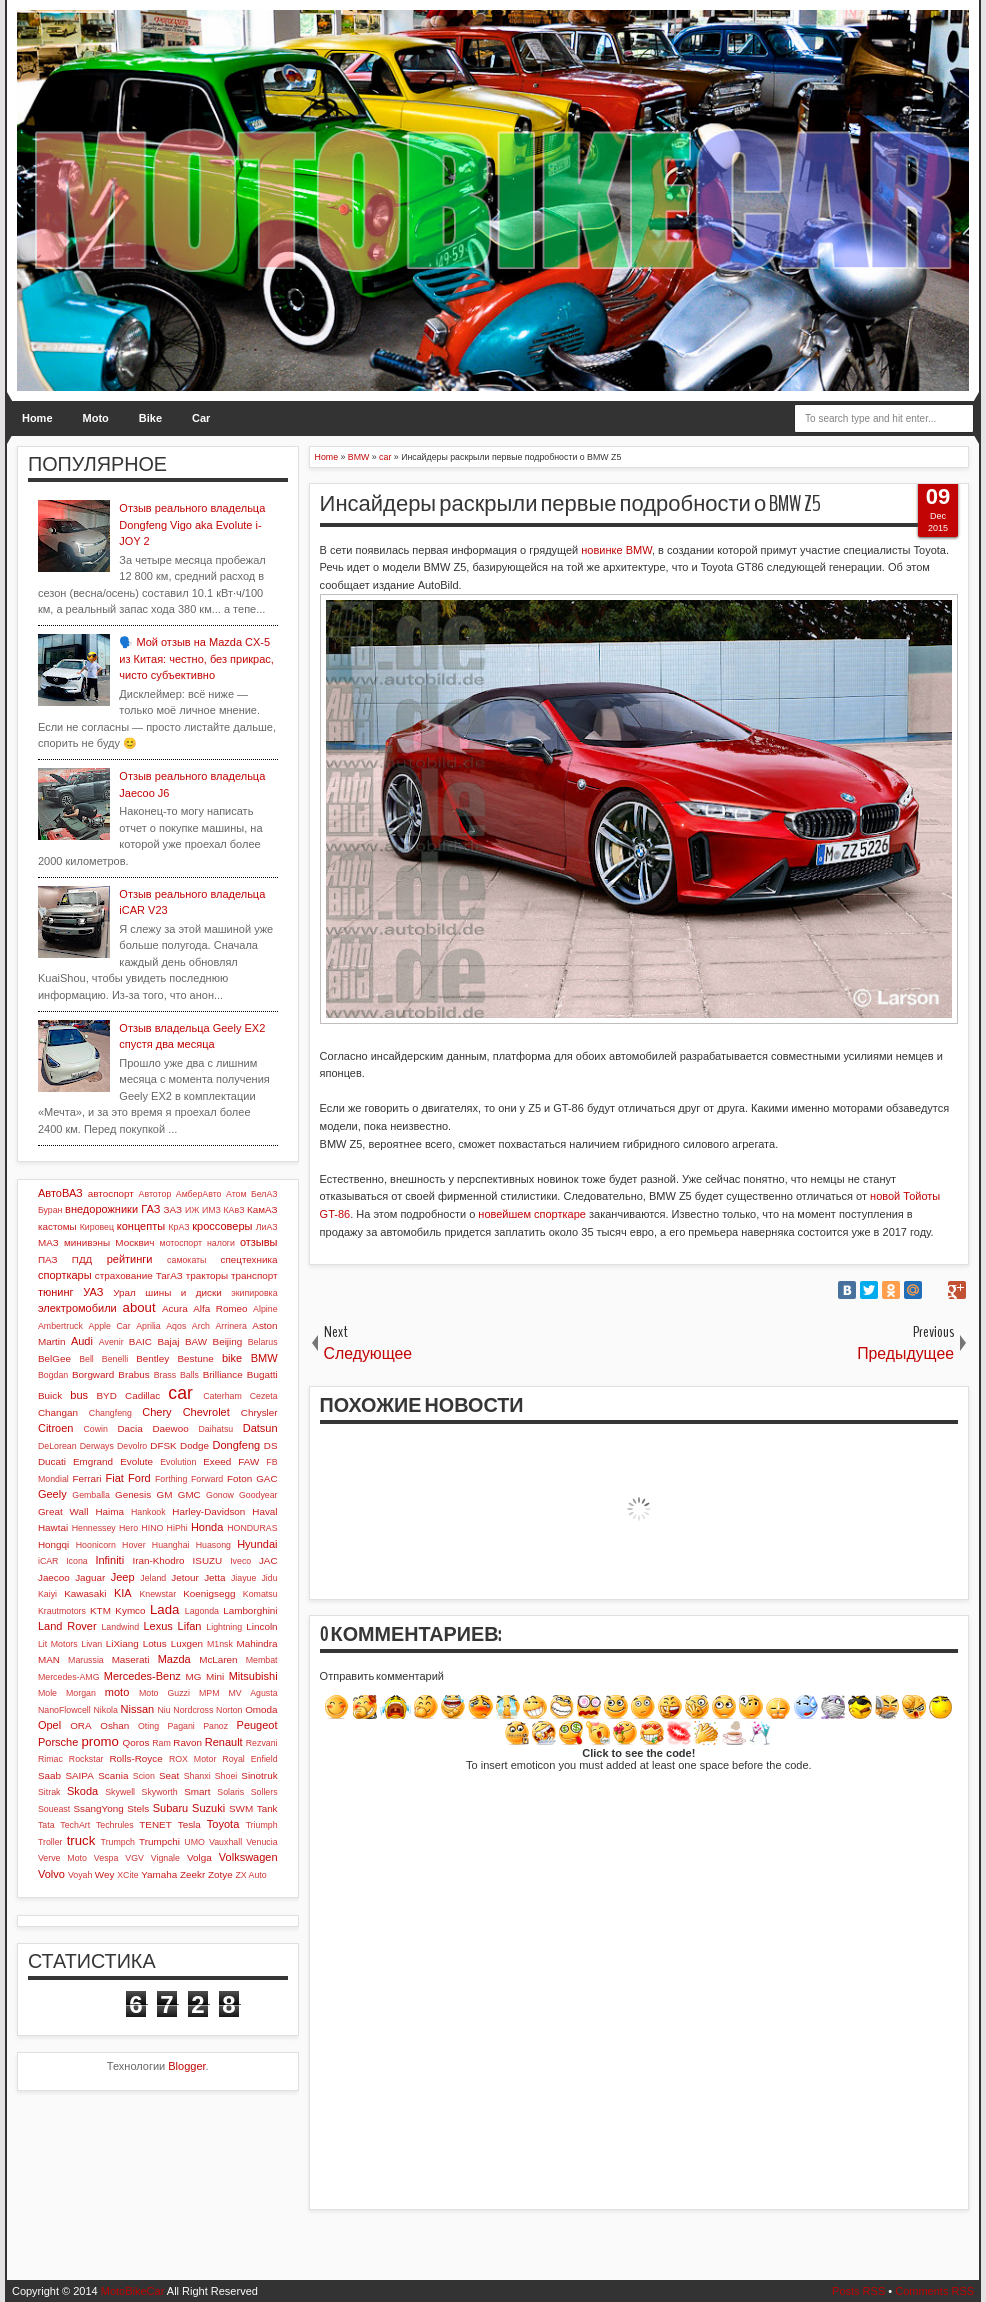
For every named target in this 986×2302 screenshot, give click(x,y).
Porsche (58, 1742)
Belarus (263, 1342)
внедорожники (101, 1209)
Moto (96, 418)
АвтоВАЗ (60, 1193)
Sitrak (49, 1792)
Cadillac (142, 1395)
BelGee (54, 1358)
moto (117, 1692)
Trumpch (118, 1842)
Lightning (224, 1627)
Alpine (265, 1309)
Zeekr (192, 1874)
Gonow (220, 1495)
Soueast (54, 1809)
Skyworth (160, 1792)
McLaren (218, 1659)
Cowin (96, 1429)
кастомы (57, 1226)
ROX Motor (192, 1759)
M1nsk (220, 1644)
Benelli (115, 1359)
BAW (196, 1341)
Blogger (186, 2066)
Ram (161, 1743)
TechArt (75, 1825)
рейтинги (130, 1259)
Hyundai (257, 1544)
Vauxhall (225, 1842)
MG (194, 1676)
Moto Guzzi (164, 1693)
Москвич (134, 1242)
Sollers (264, 1792)
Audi (82, 1341)
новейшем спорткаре (532, 1214)
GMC (189, 1494)
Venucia (261, 1842)
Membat (262, 1660)
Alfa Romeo (220, 1308)
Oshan (114, 1725)
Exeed (217, 1461)
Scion (144, 1776)
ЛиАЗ (267, 1227)
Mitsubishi (253, 1676)
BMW (264, 1358)
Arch (201, 1326)
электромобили (77, 1308)
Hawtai (53, 1527)
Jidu (269, 1578)
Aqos (176, 1326)
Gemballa (91, 1495)
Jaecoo (54, 1577)
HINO (152, 1528)
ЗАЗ (173, 1209)
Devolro (132, 1446)
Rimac (50, 1759)
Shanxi (197, 1776)
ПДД (82, 1259)
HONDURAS (252, 1528)
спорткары (65, 1275)
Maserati (131, 1659)
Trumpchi (159, 1841)
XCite (128, 1875)
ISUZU (208, 1560)
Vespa (106, 1858)
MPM (209, 1693)
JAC (268, 1560)
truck (81, 1840)
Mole (47, 1693)
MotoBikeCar (133, 2291)
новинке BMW (616, 550)
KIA (123, 1593)
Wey (105, 1874)
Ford (139, 1478)
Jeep (123, 1577)
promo (99, 1741)
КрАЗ (178, 1227)
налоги (221, 1243)
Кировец (97, 1227)
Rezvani (262, 1743)
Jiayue (243, 1578)
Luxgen (187, 1643)
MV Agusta (252, 1693)
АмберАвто (199, 1194)
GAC (266, 1478)
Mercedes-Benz (142, 1676)
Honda (207, 1527)
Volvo (51, 1874)
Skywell (120, 1792)
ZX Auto (250, 1875)
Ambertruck (60, 1326)
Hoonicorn (96, 1545)
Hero (128, 1528)
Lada (164, 1609)
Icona (77, 1561)
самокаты (186, 1260)
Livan (91, 1644)
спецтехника (248, 1259)
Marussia (86, 1660)
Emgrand (93, 1461)
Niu (163, 1710)
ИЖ (192, 1210)
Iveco (240, 1561)
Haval (264, 1511)
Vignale (165, 1858)
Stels (138, 1808)
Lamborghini (250, 1610)
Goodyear (258, 1495)
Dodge (194, 1445)
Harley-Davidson (208, 1511)
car (180, 1393)
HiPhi (177, 1528)
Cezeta (264, 1396)
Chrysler (259, 1412)
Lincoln (261, 1626)
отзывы (259, 1242)
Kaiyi (47, 1594)
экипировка (254, 1293)
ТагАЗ (169, 1275)
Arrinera (230, 1326)
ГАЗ (150, 1209)
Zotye (220, 1874)
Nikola (105, 1710)
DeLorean (57, 1446)
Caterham (222, 1396)
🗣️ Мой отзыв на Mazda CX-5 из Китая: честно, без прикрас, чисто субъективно (196, 658)
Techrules (115, 1825)
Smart (197, 1791)
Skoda (82, 1791)
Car (201, 418)
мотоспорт (181, 1243)
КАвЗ (233, 1210)
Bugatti (262, 1374)
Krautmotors (62, 1611)
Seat (169, 1775)
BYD (107, 1395)
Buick (50, 1395)
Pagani (180, 1726)
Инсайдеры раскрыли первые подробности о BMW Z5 (571, 504)
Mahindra (256, 1643)
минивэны (87, 1242)
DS (271, 1445)
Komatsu (260, 1594)
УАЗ (93, 1292)
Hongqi (53, 1544)
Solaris (230, 1792)
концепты (141, 1226)
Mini (215, 1676)
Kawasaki (85, 1593)
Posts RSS (858, 2291)
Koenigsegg (209, 1593)
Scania (113, 1775)
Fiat (114, 1478)
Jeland (153, 1578)
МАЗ (48, 1242)
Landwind (120, 1627)
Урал (124, 1292)
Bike (150, 418)
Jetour (184, 1577)
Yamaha (159, 1874)
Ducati (52, 1461)
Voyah (80, 1875)
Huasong (213, 1545)
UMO (194, 1842)
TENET (155, 1824)
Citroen (55, 1428)
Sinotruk (259, 1775)
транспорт (254, 1275)
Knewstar (157, 1594)
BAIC (140, 1341)
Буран (50, 1210)
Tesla (189, 1824)
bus (79, 1395)
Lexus (157, 1626)
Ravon (187, 1742)
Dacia (129, 1428)
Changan (58, 1412)
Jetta (214, 1577)
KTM (100, 1610)
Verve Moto (62, 1858)
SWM (241, 1808)
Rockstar (86, 1759)
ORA (80, 1725)
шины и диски (183, 1292)
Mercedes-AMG (69, 1677)
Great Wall (63, 1511)
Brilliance (223, 1374)
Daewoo (170, 1428)
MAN (49, 1659)
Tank (267, 1808)
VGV (134, 1858)
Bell (86, 1359)
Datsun (260, 1428)
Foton (239, 1478)
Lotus (155, 1643)
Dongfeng (236, 1445)
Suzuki (208, 1808)
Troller (50, 1842)
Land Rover (67, 1626)
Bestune (195, 1358)
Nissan (138, 1709)
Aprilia (148, 1326)
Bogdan (53, 1375)
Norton (229, 1710)
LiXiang (122, 1643)
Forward (207, 1479)
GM (164, 1494)
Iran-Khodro (158, 1560)
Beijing (228, 1341)
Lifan (190, 1626)
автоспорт (111, 1193)
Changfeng (110, 1413)
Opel (49, 1725)
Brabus (133, 1374)
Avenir (111, 1342)
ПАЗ (48, 1259)
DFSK (163, 1445)
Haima (109, 1511)
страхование (124, 1275)
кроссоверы (222, 1226)
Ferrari (86, 1478)
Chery (156, 1412)
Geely (52, 1494)
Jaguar (90, 1577)
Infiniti (109, 1560)
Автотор (155, 1194)
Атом (236, 1194)
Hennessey (94, 1528)
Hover (133, 1545)
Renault (224, 1742)
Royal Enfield (249, 1759)
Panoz (215, 1726)
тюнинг (56, 1292)
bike (232, 1358)
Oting (148, 1726)
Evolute (136, 1461)
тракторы (207, 1275)
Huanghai (171, 1545)
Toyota (223, 1824)
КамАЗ (262, 1209)
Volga (199, 1857)
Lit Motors (58, 1644)
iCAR (48, 1561)
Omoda (261, 1709)
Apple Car (109, 1326)
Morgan (81, 1693)
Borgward (93, 1374)
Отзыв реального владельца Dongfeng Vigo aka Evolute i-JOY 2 (192, 524)
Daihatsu (215, 1429)
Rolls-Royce (135, 1758)
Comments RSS (934, 2291)
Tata (46, 1825)
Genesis (133, 1494)
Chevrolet (206, 1412)
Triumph (262, 1825)
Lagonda (202, 1611)
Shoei (226, 1776)
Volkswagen (248, 1857)
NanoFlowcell (64, 1710)
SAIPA (79, 1775)
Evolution (178, 1462)
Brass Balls (176, 1375)
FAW (248, 1461)
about (139, 1307)
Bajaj (168, 1341)
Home (37, 418)
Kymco (130, 1610)
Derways (97, 1446)
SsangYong (98, 1808)
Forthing (171, 1479)
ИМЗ (211, 1210)
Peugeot (257, 1725)
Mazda (174, 1659)
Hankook (148, 1512)
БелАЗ (264, 1194)
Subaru (170, 1808)
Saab (49, 1775)
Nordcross (193, 1710)
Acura (175, 1308)
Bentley (152, 1358)
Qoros (136, 1742)
